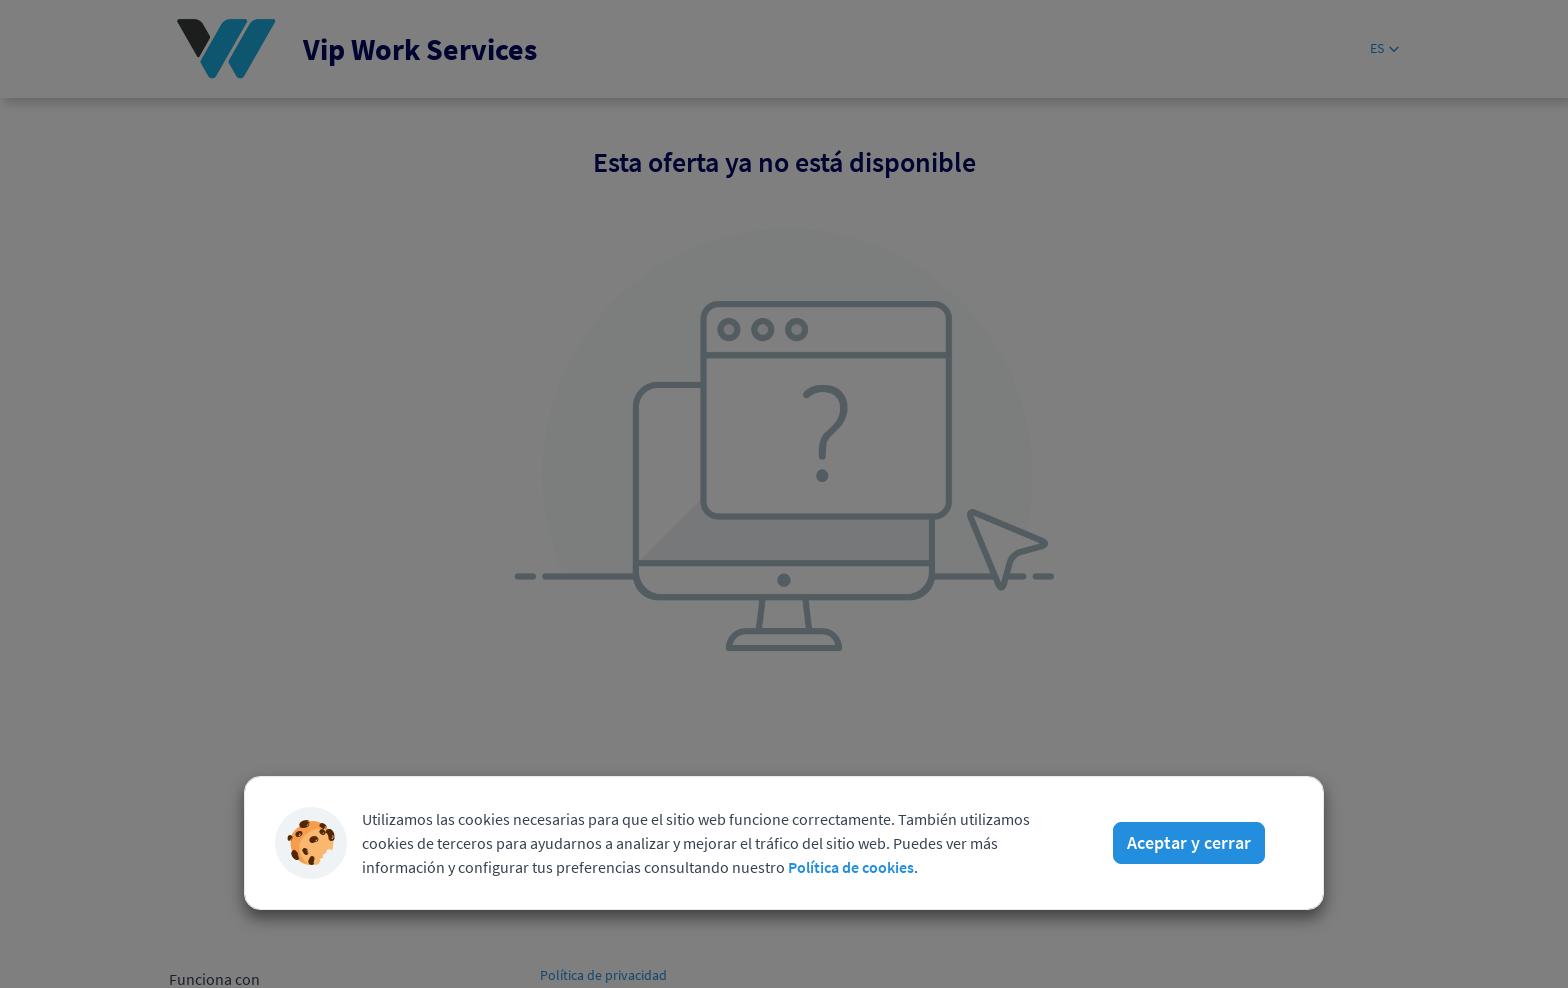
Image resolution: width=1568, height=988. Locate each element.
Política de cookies (851, 867)
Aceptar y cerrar (1189, 842)
